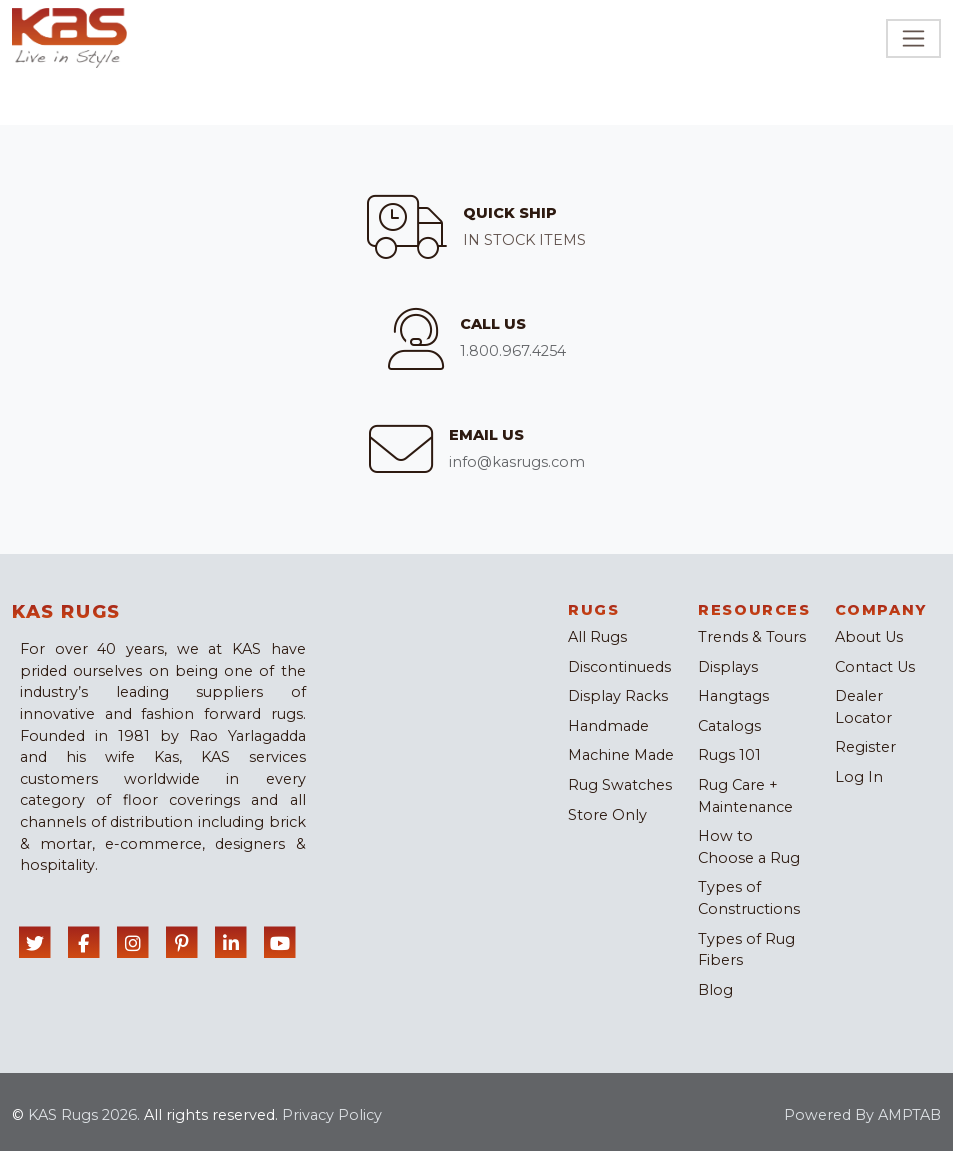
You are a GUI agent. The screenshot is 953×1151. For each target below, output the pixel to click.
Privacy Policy (332, 1115)
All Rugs (597, 637)
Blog (715, 990)
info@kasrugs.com (517, 462)
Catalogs (729, 726)
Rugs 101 (729, 755)
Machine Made (621, 755)
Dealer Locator (863, 707)
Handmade (608, 726)
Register (865, 747)
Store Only (607, 815)
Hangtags (733, 696)
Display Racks (618, 696)
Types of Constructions (749, 898)
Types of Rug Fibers (746, 950)
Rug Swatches (620, 785)
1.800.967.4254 (513, 351)
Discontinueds (619, 667)
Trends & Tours (752, 637)
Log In (859, 777)
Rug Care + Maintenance (745, 796)
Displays (728, 667)
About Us (869, 637)
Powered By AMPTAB (862, 1115)
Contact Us (875, 667)
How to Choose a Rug (749, 847)
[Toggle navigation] (913, 38)
